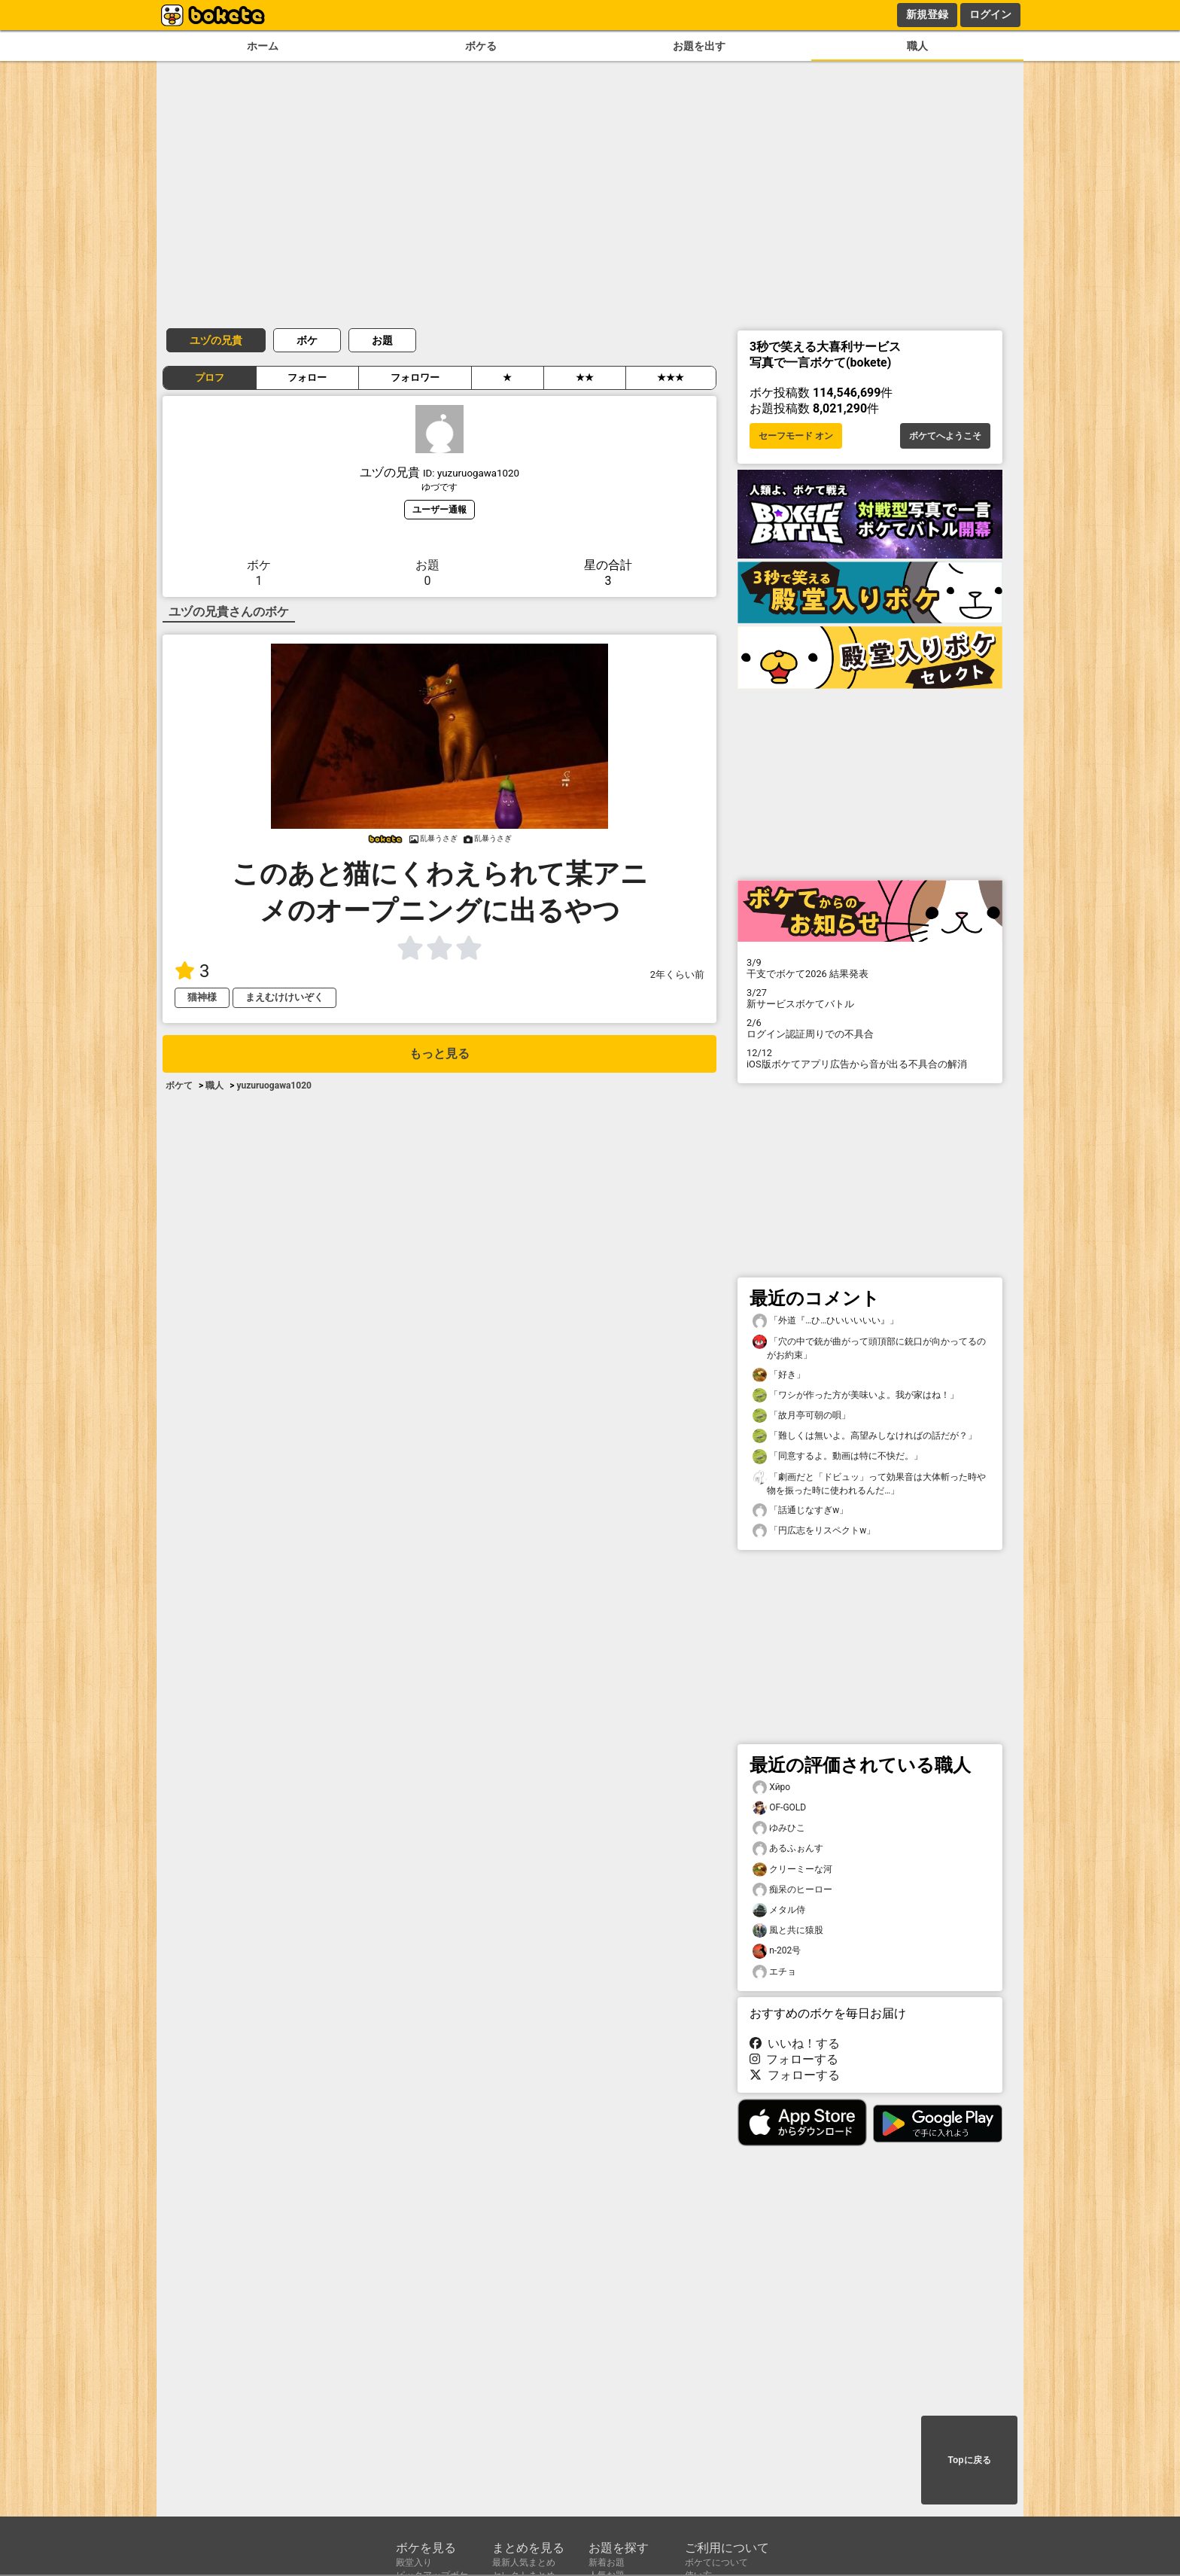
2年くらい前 (677, 974)
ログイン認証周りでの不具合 (870, 1028)
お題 (382, 340)
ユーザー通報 (439, 509)
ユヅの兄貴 (216, 340)
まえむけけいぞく (284, 997)
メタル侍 (779, 1910)
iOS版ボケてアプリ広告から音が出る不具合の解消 (870, 1058)
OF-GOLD (779, 1808)
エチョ (774, 1972)
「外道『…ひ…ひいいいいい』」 (826, 1321)
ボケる (481, 46)
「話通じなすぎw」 (800, 1510)
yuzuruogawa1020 (274, 1085)
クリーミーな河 (792, 1869)
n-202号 (777, 1951)
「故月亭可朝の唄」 (801, 1415)
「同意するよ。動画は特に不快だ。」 (838, 1456)
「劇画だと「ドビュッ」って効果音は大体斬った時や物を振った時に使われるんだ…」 (869, 1483)
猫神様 (202, 997)
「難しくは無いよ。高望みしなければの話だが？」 (865, 1436)
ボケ (307, 340)
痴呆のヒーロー (792, 1890)
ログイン (990, 14)
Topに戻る (968, 2460)
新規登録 (927, 14)
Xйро (771, 1787)
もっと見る (439, 1053)
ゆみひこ (779, 1828)
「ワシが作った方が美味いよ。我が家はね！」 (856, 1395)
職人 (917, 46)
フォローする (794, 2059)
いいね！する (795, 2043)
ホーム (262, 46)
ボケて (179, 1085)
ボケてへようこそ (945, 436)
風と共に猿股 (788, 1930)
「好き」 (779, 1375)
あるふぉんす (788, 1848)
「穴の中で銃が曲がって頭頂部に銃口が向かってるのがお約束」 (869, 1347)
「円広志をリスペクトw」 (814, 1531)
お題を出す (699, 46)
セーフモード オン (796, 436)
